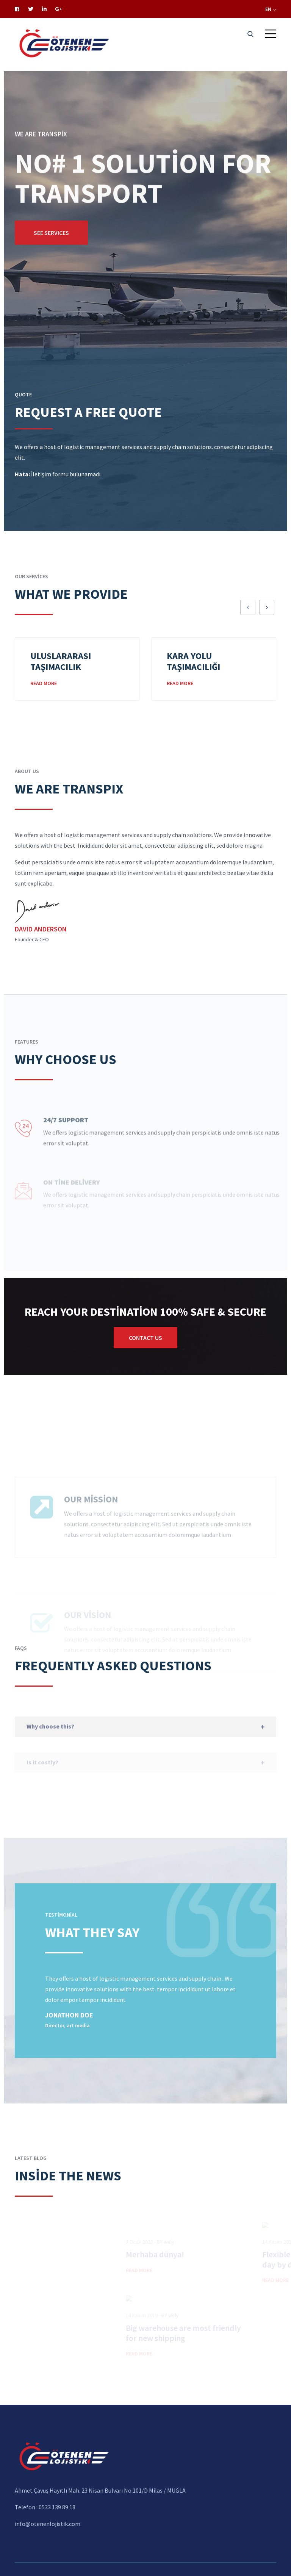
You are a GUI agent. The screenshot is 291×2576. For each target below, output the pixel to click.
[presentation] (247, 607)
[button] (270, 34)
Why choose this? (50, 1738)
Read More (43, 683)
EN (270, 9)
